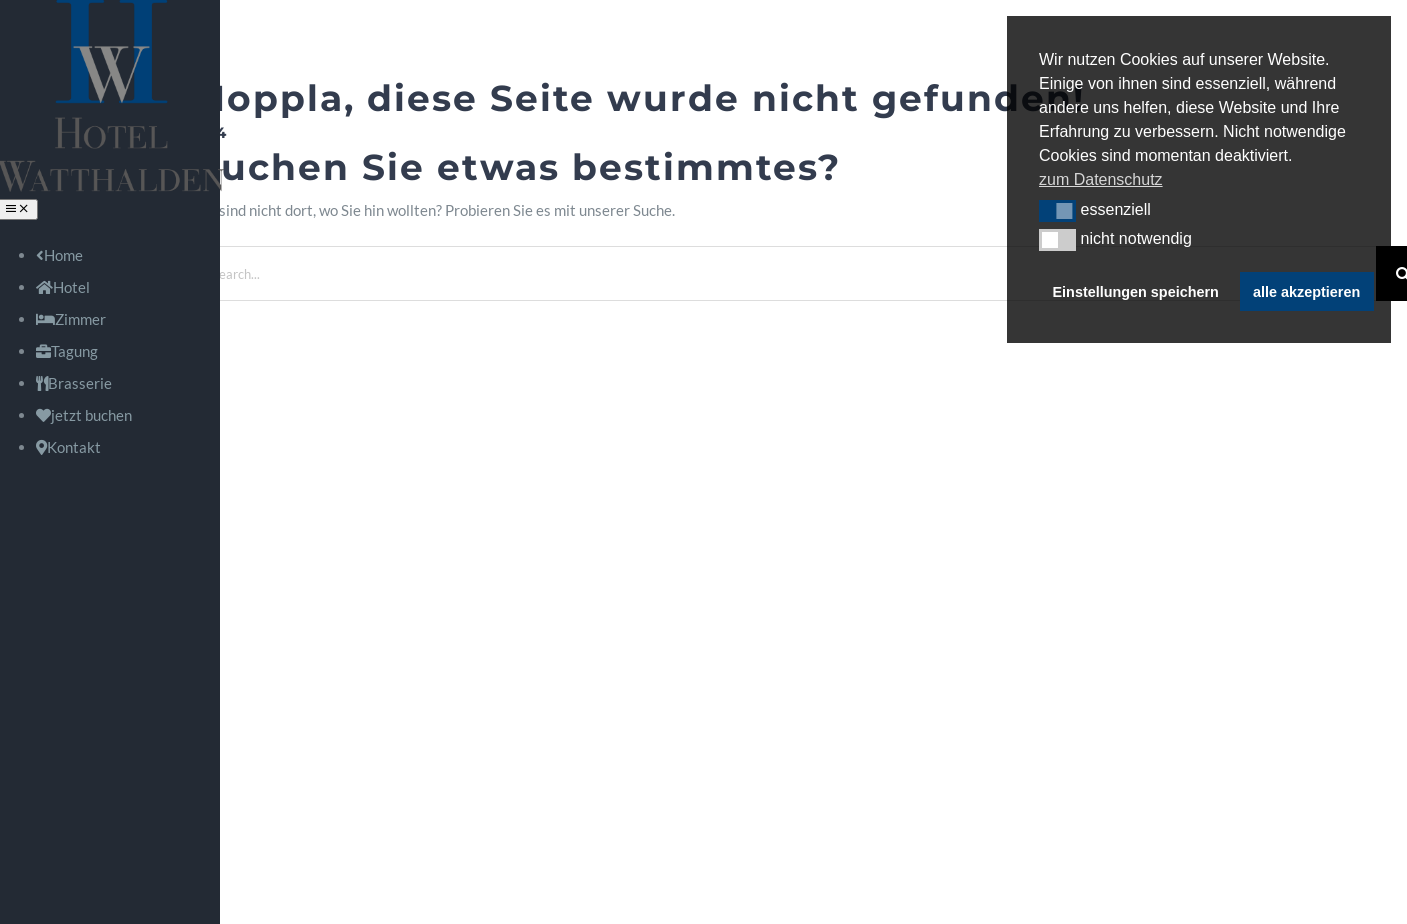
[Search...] (785, 273)
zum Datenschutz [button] (1101, 179)
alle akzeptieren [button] (1306, 292)
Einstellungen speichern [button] (1136, 292)
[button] (1057, 211)
